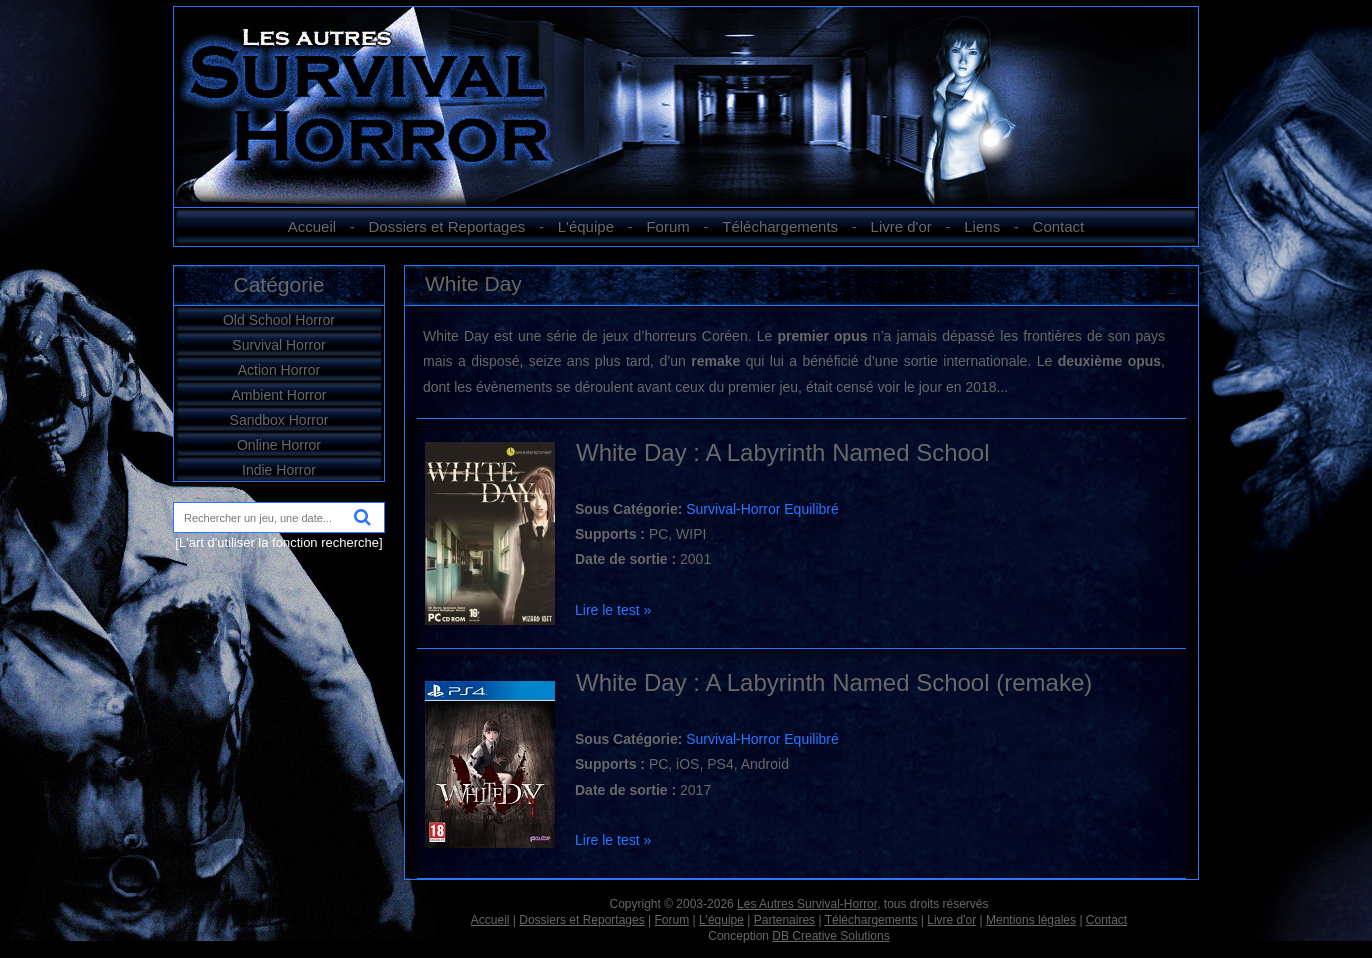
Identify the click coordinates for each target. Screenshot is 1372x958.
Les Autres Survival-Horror (807, 904)
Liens (982, 226)
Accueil (312, 226)
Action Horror (279, 370)
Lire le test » (613, 610)
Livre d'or (901, 226)
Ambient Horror (279, 395)
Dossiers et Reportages (447, 226)
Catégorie (278, 284)
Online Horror (279, 445)
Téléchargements (780, 226)
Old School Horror (279, 320)
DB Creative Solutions (830, 936)
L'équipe (586, 226)
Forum (667, 226)
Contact (1059, 226)
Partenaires (784, 920)
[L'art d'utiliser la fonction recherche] (278, 542)
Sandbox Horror (279, 420)
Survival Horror (278, 345)
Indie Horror (279, 470)
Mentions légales (1031, 920)
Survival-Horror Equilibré (762, 509)
